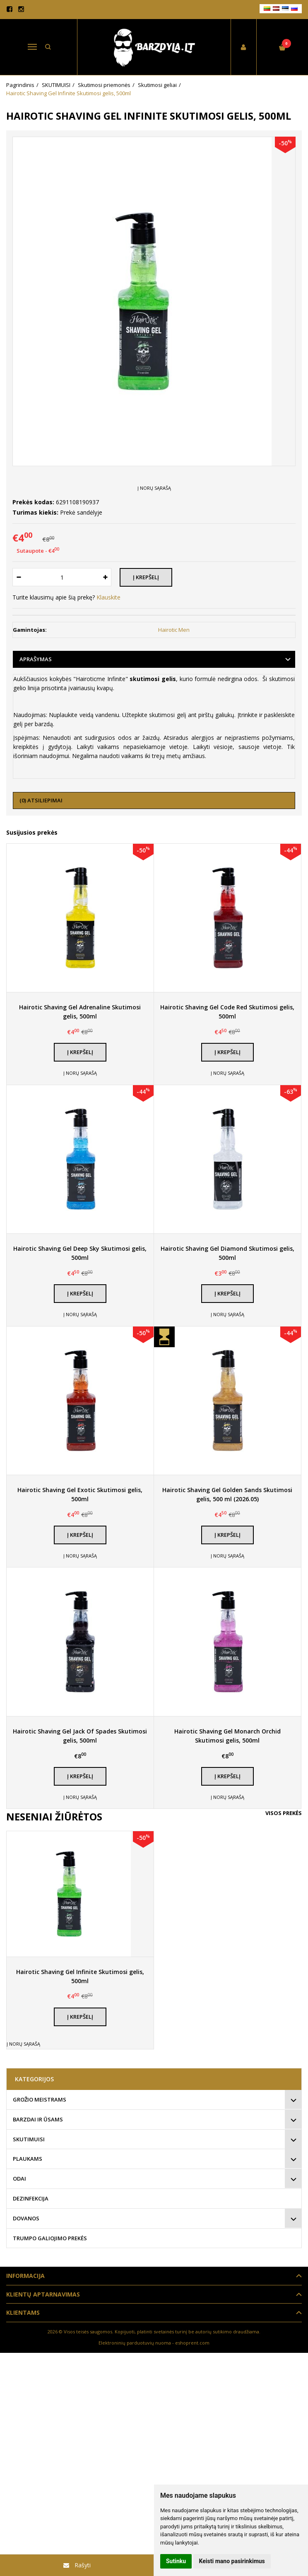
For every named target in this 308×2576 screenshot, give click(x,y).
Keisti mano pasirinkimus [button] (232, 2561)
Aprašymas (35, 659)
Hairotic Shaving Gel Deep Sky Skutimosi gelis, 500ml (80, 1253)
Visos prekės (283, 1813)
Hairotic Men (174, 629)
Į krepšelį (80, 1052)
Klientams (23, 2312)
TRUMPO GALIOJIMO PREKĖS (50, 2238)
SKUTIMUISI (29, 2139)
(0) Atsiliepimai (41, 800)
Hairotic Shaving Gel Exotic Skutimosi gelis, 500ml (79, 1494)
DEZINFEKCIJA (30, 2198)
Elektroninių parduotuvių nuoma (135, 2343)
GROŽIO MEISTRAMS (39, 2099)
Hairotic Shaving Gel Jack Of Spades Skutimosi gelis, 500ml (80, 1735)
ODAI (19, 2178)
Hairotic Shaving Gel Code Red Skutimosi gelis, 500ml (227, 1011)
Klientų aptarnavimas (43, 2294)
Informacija (25, 2276)
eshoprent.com (192, 2343)
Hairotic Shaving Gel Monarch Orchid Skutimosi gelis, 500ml (227, 1735)
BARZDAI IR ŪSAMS (38, 2119)
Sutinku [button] (176, 2561)
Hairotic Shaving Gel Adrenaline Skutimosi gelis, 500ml (80, 1011)
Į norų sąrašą (154, 488)
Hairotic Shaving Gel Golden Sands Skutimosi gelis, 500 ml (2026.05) (227, 1494)
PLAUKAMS (27, 2158)
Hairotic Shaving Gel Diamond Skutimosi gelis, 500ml (227, 1253)
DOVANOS (26, 2218)
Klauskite (108, 597)
